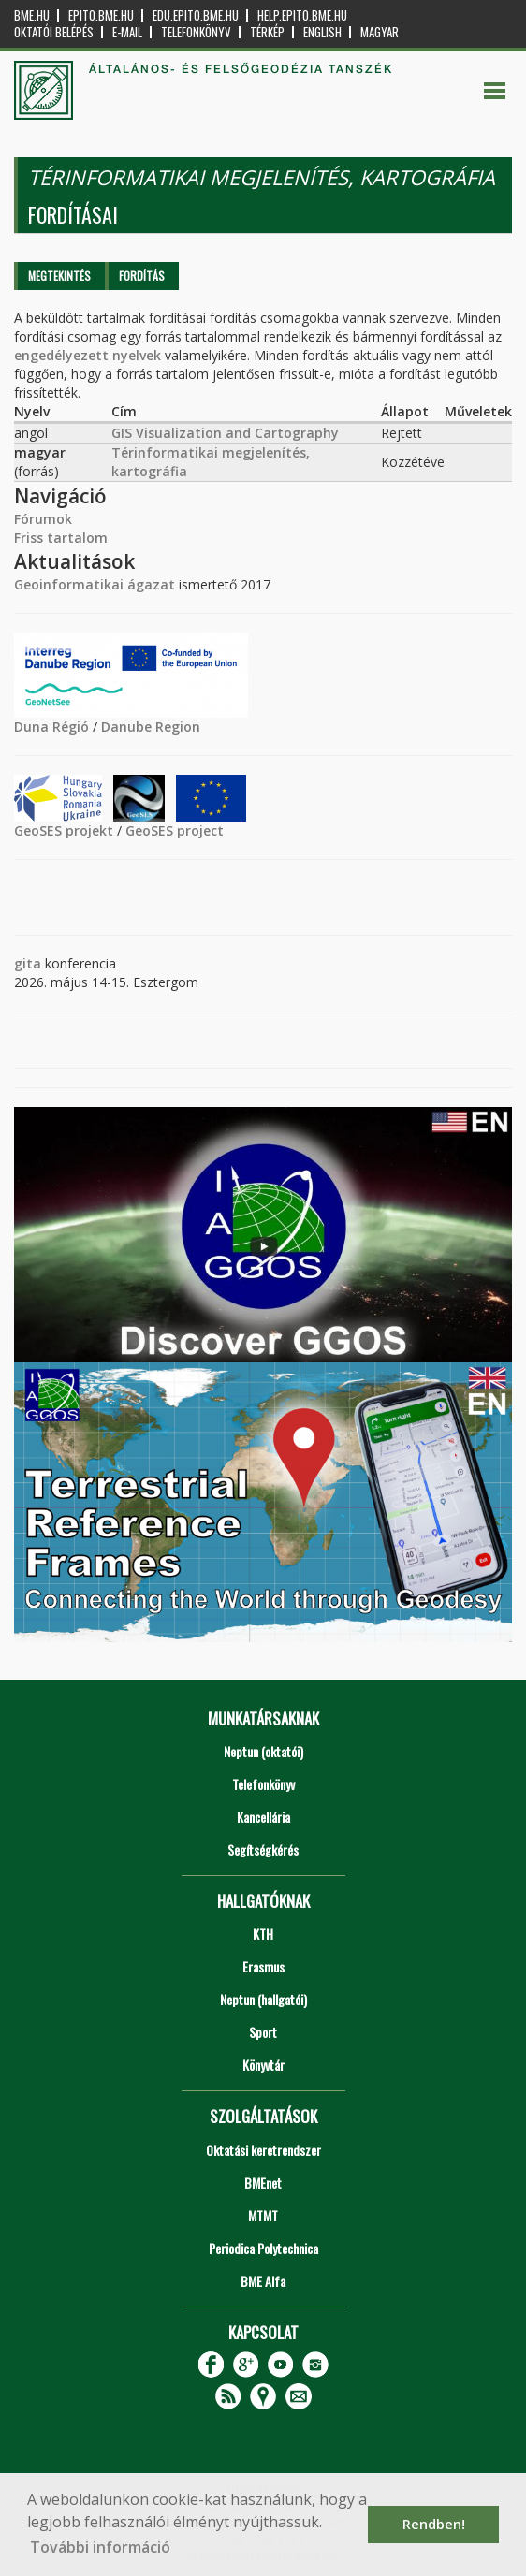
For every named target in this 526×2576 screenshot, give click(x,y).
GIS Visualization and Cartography (225, 433)
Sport (263, 2032)
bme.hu (32, 15)
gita (27, 963)
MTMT (263, 2215)
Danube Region (150, 726)
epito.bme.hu (101, 15)
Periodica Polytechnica (263, 2248)
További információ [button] (100, 2547)
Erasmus (263, 1966)
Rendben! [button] (433, 2524)
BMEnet (263, 2182)
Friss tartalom (61, 537)
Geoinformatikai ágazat (94, 584)
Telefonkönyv (196, 32)
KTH (263, 1933)
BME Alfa (263, 2281)
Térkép (267, 32)
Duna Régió (51, 726)
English (322, 32)
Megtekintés (59, 276)
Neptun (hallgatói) (263, 1999)
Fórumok (43, 519)
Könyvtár (263, 2064)
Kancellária (263, 1816)
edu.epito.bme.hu (196, 15)
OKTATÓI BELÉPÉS (54, 32)
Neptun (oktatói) (263, 1751)
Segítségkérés (263, 1849)
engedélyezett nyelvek (87, 355)
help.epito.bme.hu (302, 15)
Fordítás (142, 276)
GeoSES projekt (63, 830)
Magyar (379, 32)
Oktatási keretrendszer (263, 2150)
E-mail (127, 32)
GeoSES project (174, 830)
